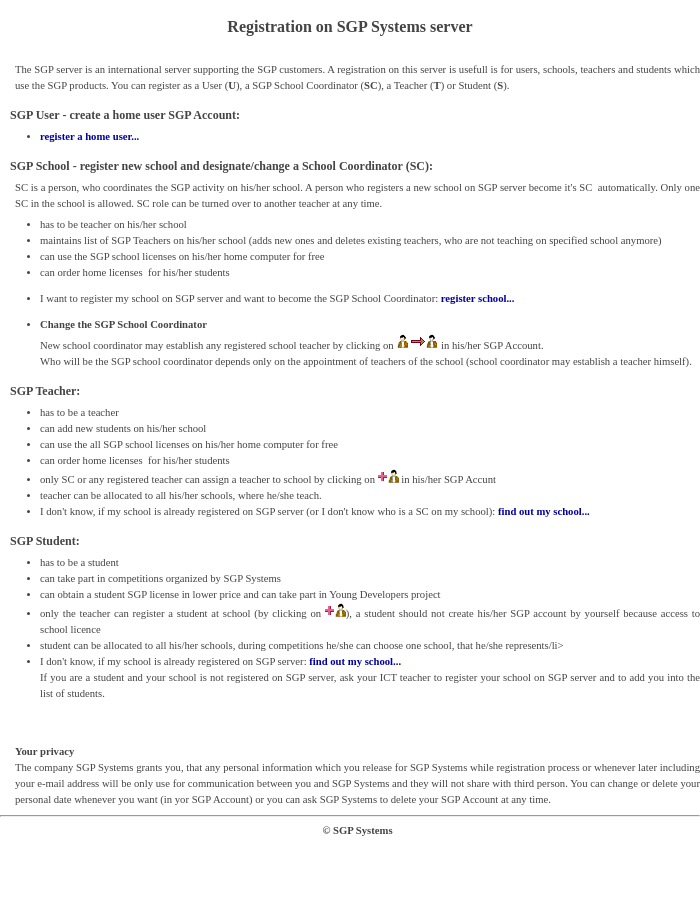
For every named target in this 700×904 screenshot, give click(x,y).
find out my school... (544, 511)
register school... (478, 298)
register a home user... (89, 136)
